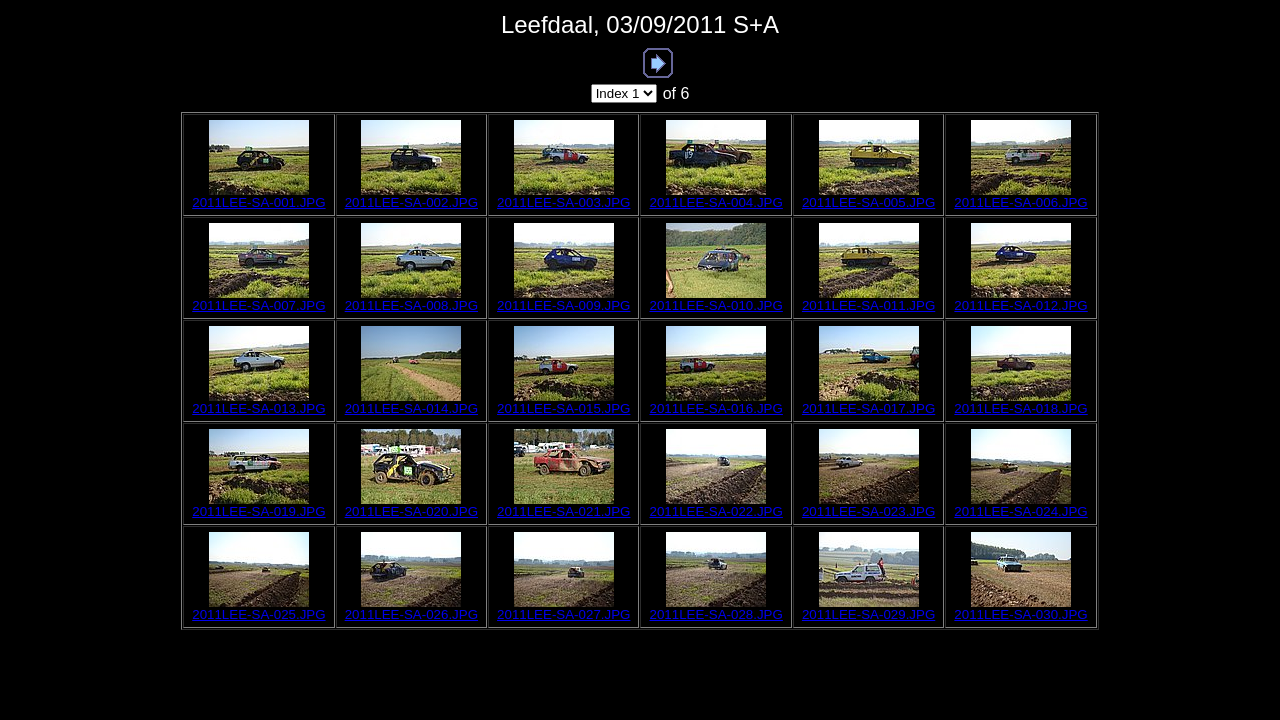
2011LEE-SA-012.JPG (1020, 305)
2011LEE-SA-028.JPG (715, 614)
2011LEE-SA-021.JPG (563, 511)
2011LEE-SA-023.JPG (868, 511)
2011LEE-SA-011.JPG (868, 305)
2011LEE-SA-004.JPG (715, 202)
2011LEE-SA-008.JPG (411, 305)
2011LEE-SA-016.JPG (715, 408)
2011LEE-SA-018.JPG (1020, 408)
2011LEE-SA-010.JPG (715, 305)
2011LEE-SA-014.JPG (411, 408)
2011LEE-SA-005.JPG (868, 202)
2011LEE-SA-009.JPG (563, 305)
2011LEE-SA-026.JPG (411, 614)
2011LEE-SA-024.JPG (1020, 511)
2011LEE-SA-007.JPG (258, 305)
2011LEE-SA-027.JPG (563, 614)
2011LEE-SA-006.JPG (1020, 202)
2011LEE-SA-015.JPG (563, 408)
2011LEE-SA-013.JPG (258, 408)
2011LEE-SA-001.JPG (258, 202)
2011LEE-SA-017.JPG (868, 408)
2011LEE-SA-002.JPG (411, 202)
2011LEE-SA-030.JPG (1020, 614)
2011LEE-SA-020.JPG (411, 511)
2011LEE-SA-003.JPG (563, 202)
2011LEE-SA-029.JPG (868, 614)
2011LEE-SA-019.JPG (258, 511)
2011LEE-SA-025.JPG (258, 614)
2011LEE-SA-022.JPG (715, 511)
